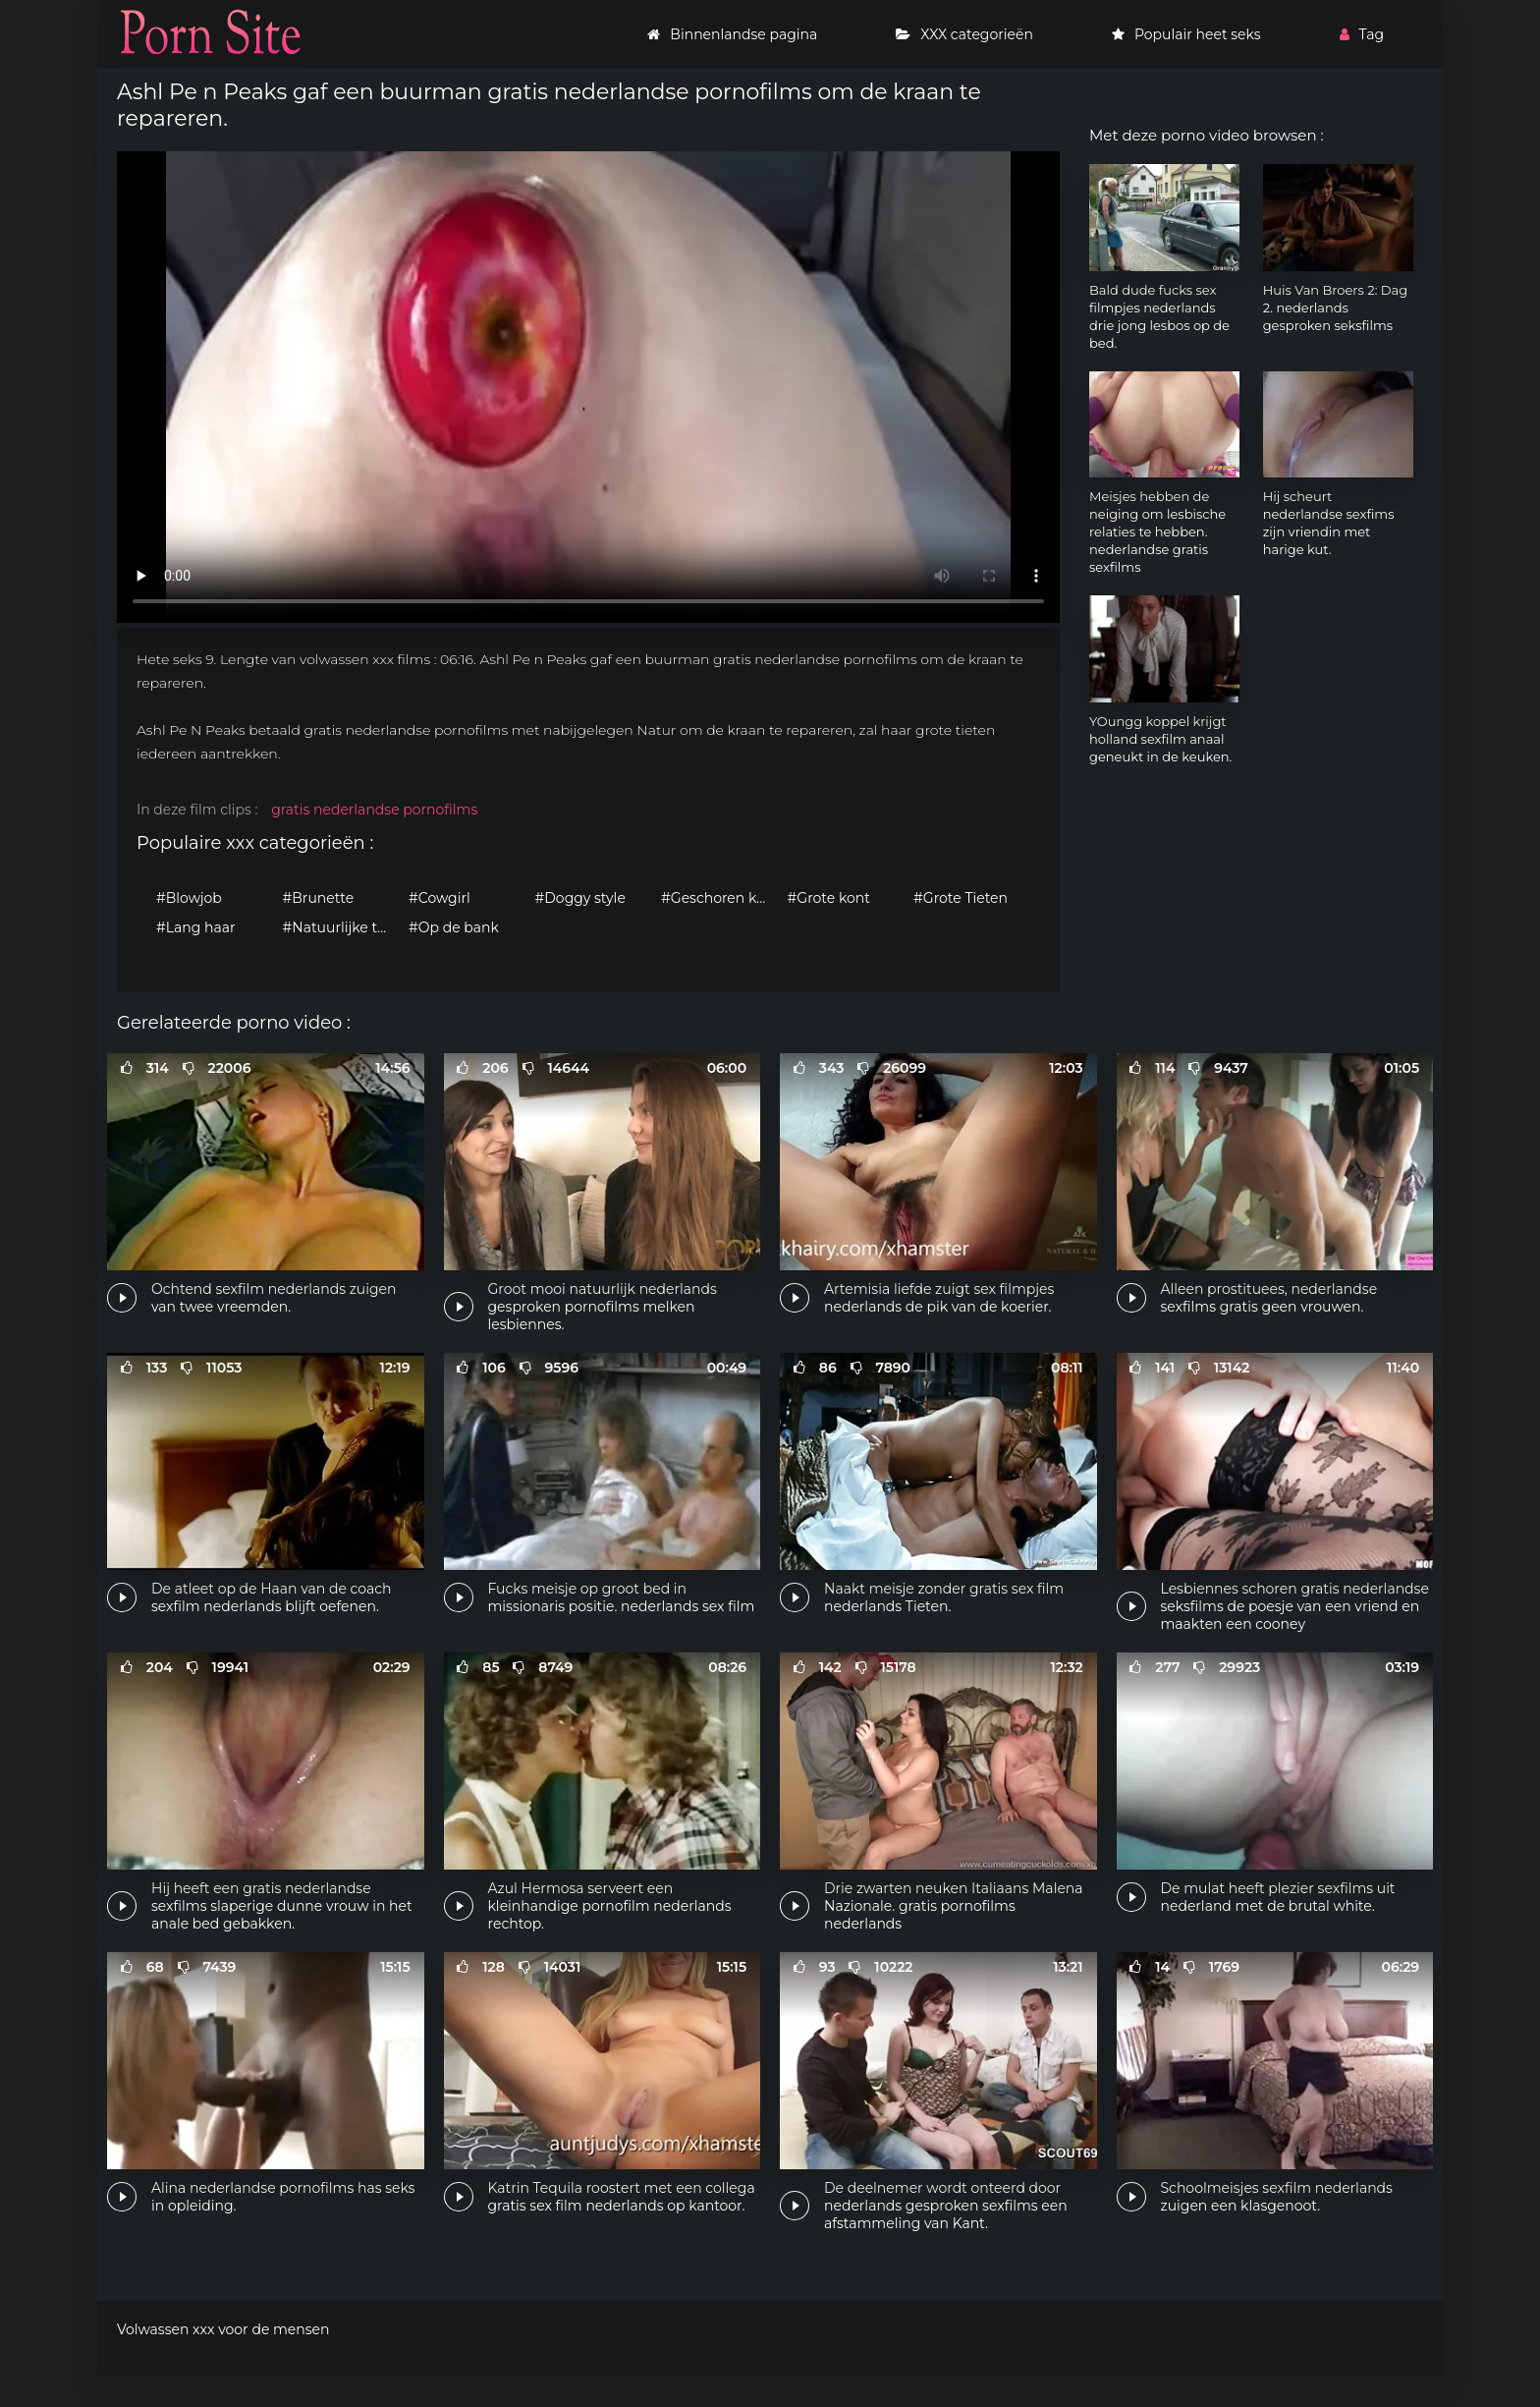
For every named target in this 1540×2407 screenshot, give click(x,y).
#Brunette (319, 898)
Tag (1362, 34)
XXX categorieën (964, 34)
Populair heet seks (1186, 34)
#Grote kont (829, 898)
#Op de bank (454, 927)
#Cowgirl (439, 898)
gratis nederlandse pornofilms (374, 809)
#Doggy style (580, 898)
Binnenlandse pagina (732, 34)
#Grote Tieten (960, 898)
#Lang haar (196, 927)
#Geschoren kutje (719, 898)
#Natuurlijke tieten (341, 927)
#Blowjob (189, 898)
